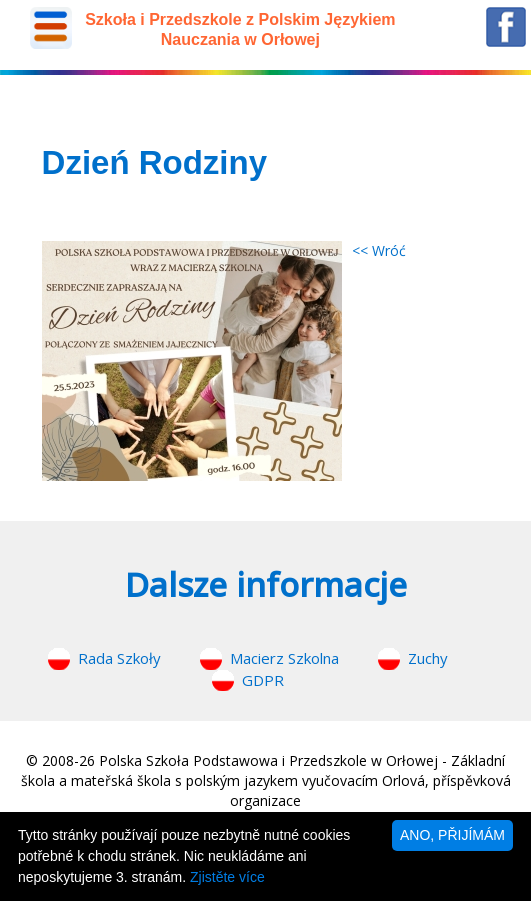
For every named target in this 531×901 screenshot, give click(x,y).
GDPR (263, 680)
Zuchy (428, 658)
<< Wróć (379, 250)
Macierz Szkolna (284, 658)
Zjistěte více (227, 877)
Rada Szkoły (119, 658)
